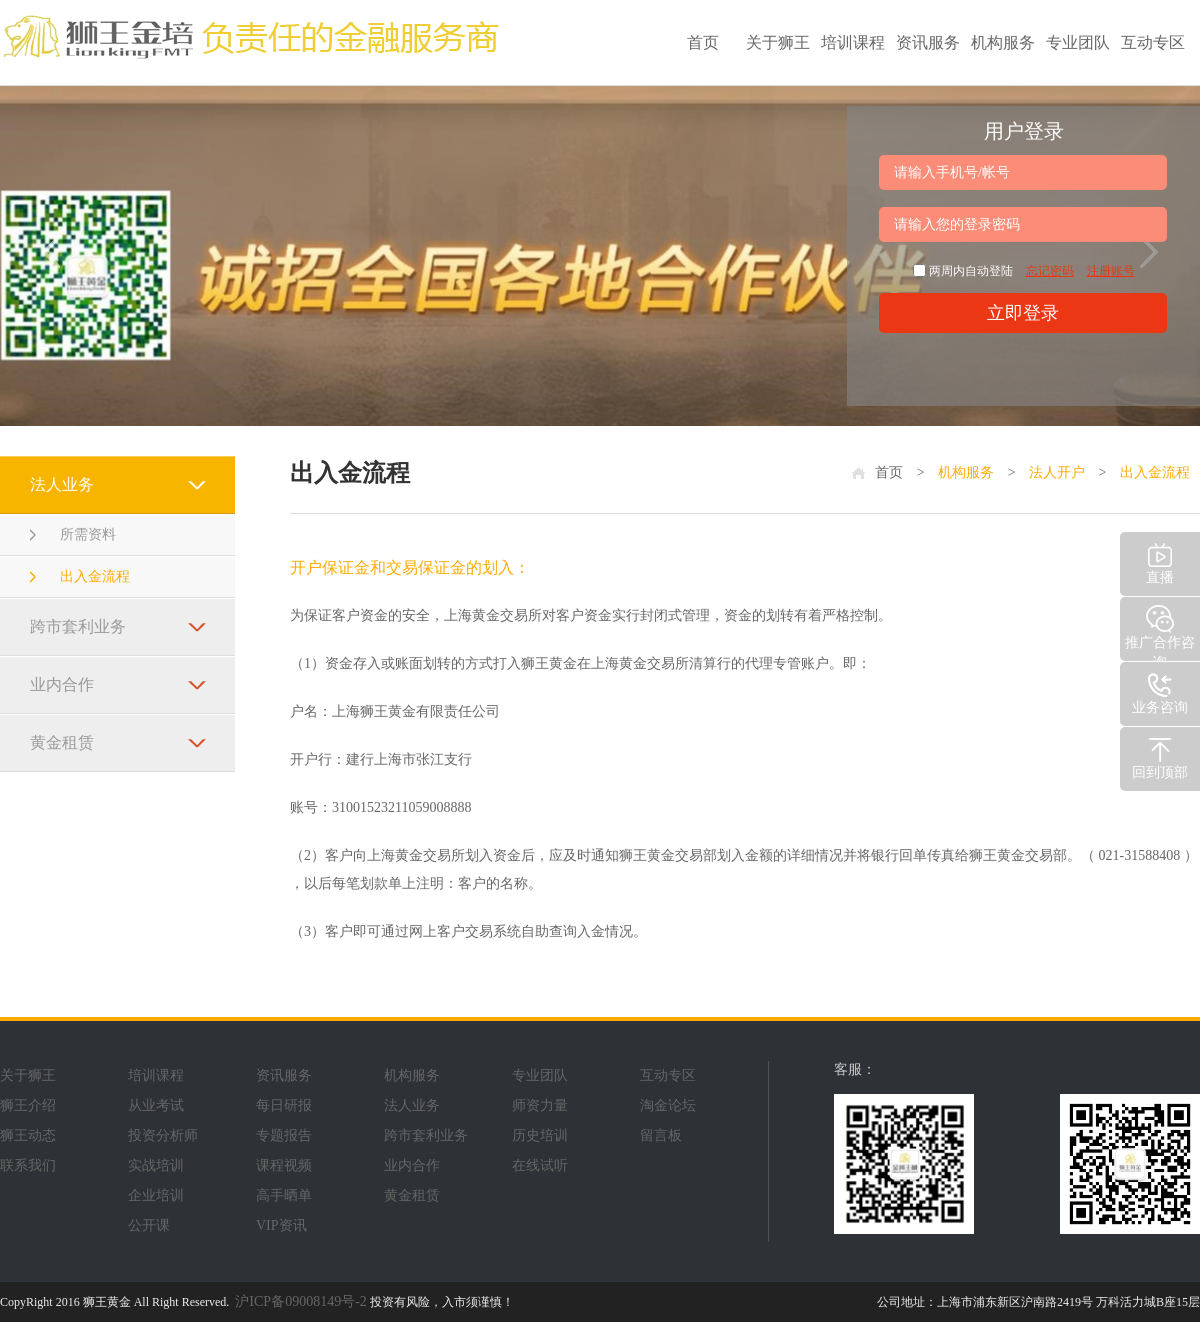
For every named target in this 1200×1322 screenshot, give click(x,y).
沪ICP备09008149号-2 (300, 1301)
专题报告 (284, 1135)
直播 (1160, 561)
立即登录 (1023, 313)
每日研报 (284, 1105)
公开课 (149, 1225)
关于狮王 (778, 42)
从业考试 (156, 1105)
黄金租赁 (62, 742)
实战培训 (156, 1165)
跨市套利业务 (78, 626)
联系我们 (28, 1165)
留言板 (661, 1135)
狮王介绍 (28, 1105)
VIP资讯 (281, 1225)
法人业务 (62, 484)
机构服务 (1003, 42)
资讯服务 (928, 42)
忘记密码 (1050, 271)
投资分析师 (163, 1135)
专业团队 (1078, 42)
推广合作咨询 (1160, 632)
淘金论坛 (668, 1105)
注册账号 (1111, 271)
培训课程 (853, 42)
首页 (703, 42)
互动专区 (1153, 42)
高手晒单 (284, 1195)
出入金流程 (95, 576)
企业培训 (156, 1195)
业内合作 (62, 684)
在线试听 (540, 1165)
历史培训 (540, 1135)
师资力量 (540, 1105)
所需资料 (88, 534)
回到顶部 (1160, 756)
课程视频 (284, 1165)
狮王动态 (28, 1135)
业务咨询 (1160, 691)
